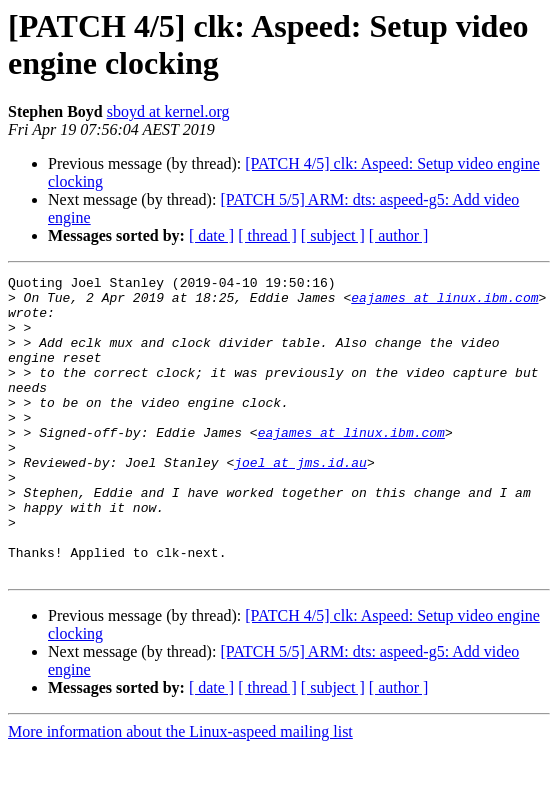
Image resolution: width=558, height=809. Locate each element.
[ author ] (399, 235)
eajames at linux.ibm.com (444, 303)
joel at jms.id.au (300, 501)
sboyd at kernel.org (168, 111)
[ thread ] (267, 235)
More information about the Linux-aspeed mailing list (180, 791)
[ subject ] (333, 235)
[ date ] (211, 235)
